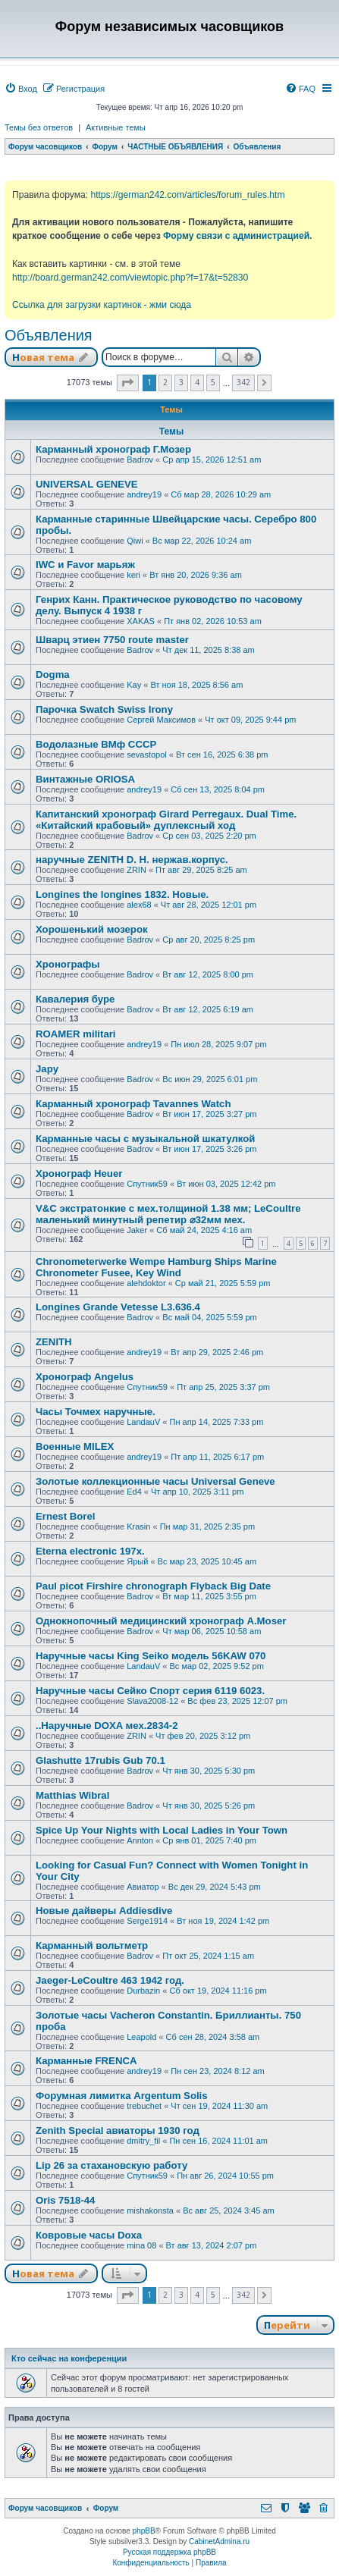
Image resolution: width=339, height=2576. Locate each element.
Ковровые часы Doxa (89, 2235)
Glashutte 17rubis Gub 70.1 (100, 1760)
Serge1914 (147, 1920)
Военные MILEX (75, 1446)
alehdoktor (146, 1283)
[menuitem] (21, 89)
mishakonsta (150, 2210)
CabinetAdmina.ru (219, 2541)
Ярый (137, 1561)
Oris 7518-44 (65, 2200)
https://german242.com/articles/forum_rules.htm (187, 195)
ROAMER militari (76, 1034)
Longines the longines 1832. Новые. (122, 894)
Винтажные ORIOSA (85, 779)
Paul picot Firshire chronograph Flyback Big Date (153, 1586)
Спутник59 (147, 1183)
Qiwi (135, 540)
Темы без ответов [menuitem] (39, 127)
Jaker (137, 1230)
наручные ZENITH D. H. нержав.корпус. (132, 859)
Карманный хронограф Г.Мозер (113, 449)
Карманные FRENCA (86, 2060)
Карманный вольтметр (92, 1945)
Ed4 (134, 1491)
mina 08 (141, 2245)
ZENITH (54, 1342)
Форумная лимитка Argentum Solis (122, 2095)
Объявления (49, 335)
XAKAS (141, 621)
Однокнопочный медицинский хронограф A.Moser (161, 1621)
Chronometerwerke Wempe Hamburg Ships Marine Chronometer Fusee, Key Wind (156, 1267)
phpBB (144, 2531)
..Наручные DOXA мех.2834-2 (107, 1725)
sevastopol (147, 754)
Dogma (53, 674)
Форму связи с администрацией (236, 236)
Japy (47, 1069)
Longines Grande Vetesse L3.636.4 (118, 1307)
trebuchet (144, 2105)
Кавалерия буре (75, 999)
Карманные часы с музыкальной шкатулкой (145, 1138)
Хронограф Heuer (79, 1173)
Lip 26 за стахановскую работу (111, 2165)
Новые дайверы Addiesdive (104, 1910)
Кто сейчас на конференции (69, 2358)
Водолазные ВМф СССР (96, 744)
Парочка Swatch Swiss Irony (104, 709)
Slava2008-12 (152, 1700)
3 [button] (181, 382)
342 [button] (243, 382)
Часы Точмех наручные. (95, 1411)
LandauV (143, 1421)
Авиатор (143, 1886)
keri (133, 574)
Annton (140, 1840)
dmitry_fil (143, 2140)
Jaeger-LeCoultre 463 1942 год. (110, 1980)
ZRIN (136, 869)
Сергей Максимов (161, 719)
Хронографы (68, 964)
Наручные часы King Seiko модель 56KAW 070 (150, 1655)
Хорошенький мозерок (92, 929)
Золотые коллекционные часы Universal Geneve (155, 1481)
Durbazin (143, 1990)
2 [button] (165, 382)
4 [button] (197, 382)
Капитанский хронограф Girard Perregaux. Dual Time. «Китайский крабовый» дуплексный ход (166, 819)
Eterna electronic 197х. (90, 1551)
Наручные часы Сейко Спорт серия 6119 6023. (150, 1690)
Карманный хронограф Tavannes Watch (133, 1103)
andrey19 (144, 494)
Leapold (141, 2036)
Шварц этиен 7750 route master (112, 639)
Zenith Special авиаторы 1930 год (117, 2130)
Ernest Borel (65, 1516)
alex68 (139, 904)
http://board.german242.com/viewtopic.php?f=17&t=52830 (130, 277)
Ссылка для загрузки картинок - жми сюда (101, 305)
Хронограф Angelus (84, 1376)
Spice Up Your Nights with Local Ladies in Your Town (161, 1830)
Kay (134, 684)
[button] (128, 383)
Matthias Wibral (72, 1795)
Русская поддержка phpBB (169, 2552)
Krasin (138, 1526)
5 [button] (213, 382)
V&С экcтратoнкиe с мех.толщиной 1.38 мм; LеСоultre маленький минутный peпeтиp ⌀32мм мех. (168, 1214)
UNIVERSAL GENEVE (87, 484)
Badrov (140, 459)
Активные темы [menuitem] (116, 127)
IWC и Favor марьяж (85, 564)
